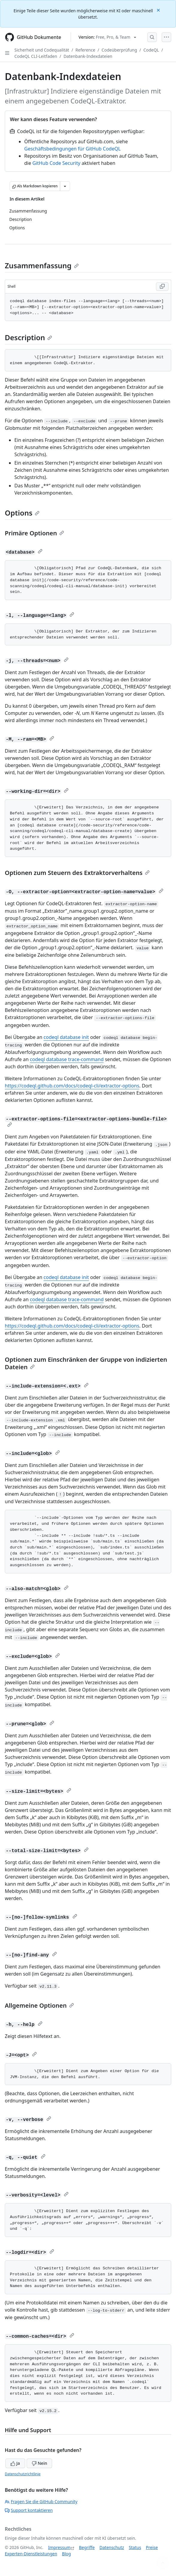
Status (135, 2547)
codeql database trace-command (67, 1059)
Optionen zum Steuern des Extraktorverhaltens (77, 873)
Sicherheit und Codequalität (41, 50)
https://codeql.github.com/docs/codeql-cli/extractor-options (72, 1085)
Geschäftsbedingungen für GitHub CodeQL (72, 148)
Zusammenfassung (42, 265)
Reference (85, 50)
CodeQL (151, 50)
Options (22, 513)
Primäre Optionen (34, 533)
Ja (15, 2463)
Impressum (59, 2547)
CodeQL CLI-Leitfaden (35, 56)
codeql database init (66, 1037)
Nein (39, 2463)
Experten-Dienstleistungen (31, 2554)
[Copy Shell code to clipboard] (162, 286)
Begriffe (87, 2547)
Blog (66, 2554)
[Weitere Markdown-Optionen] (65, 186)
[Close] (159, 9)
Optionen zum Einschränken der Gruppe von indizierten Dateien (86, 1363)
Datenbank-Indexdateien (87, 56)
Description (28, 337)
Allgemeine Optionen (39, 2005)
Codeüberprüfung (119, 50)
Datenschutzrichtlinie (22, 2473)
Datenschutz (111, 2547)
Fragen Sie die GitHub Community (41, 2501)
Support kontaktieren (29, 2510)
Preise (152, 2547)
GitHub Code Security (56, 163)
